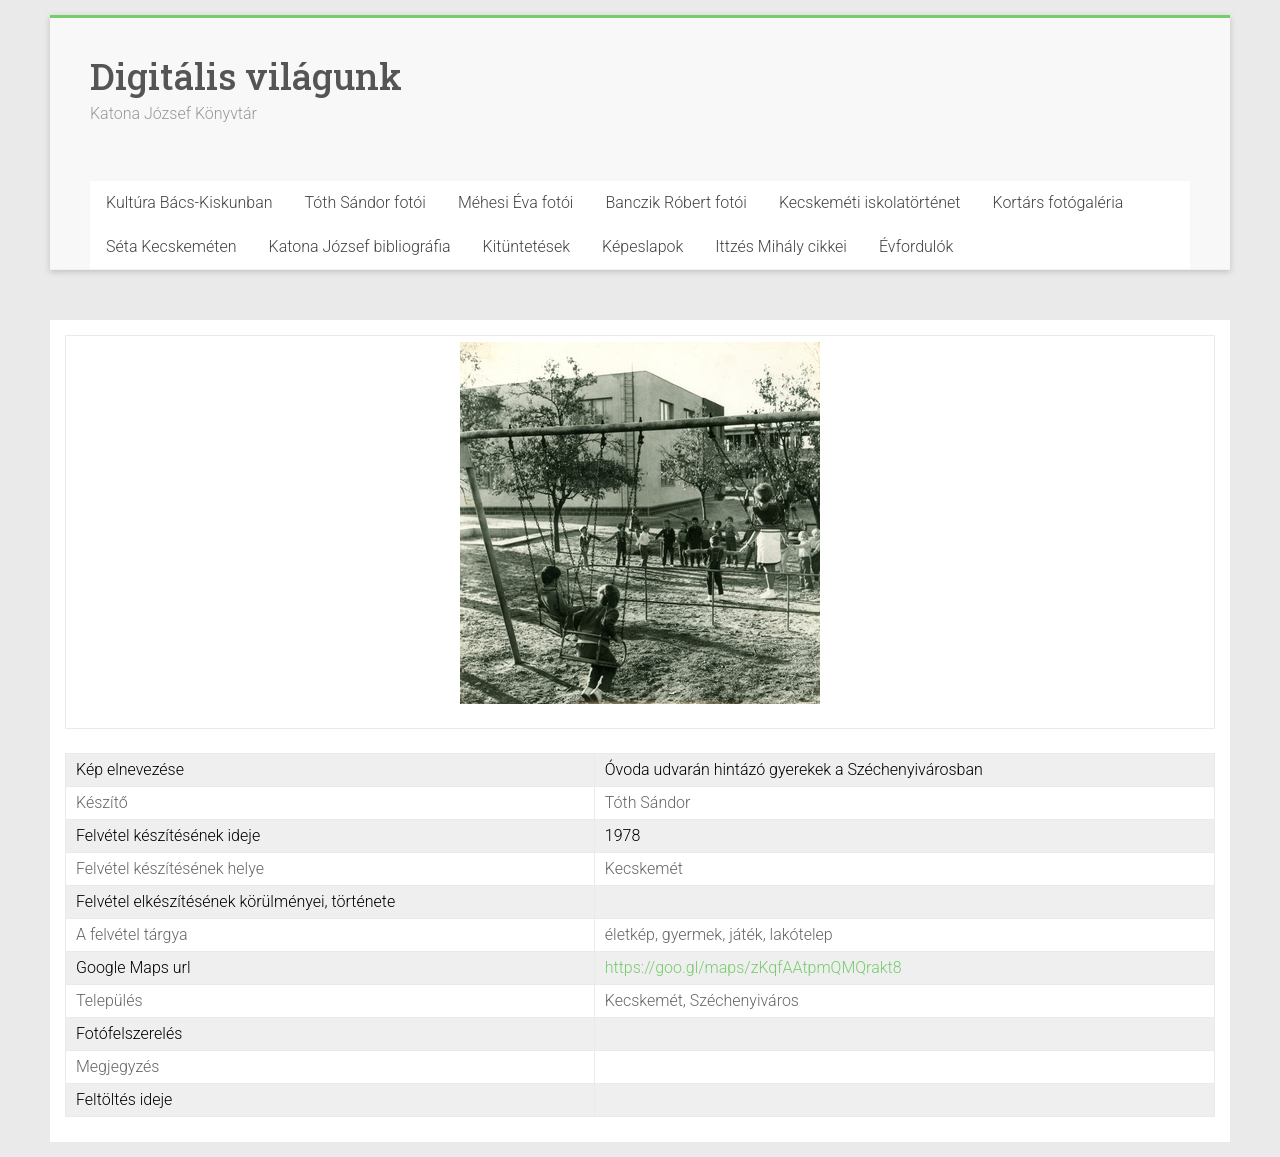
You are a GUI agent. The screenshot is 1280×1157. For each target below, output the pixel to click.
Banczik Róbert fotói (675, 202)
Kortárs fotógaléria (1057, 202)
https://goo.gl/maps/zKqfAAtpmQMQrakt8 (753, 967)
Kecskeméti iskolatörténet (870, 202)
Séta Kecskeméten (171, 246)
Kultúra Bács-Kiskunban (189, 202)
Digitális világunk (246, 76)
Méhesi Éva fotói (516, 202)
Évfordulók (916, 246)
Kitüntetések (527, 246)
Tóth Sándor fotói (365, 202)
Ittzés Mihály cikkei (781, 246)
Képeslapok (642, 246)
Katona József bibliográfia (360, 246)
